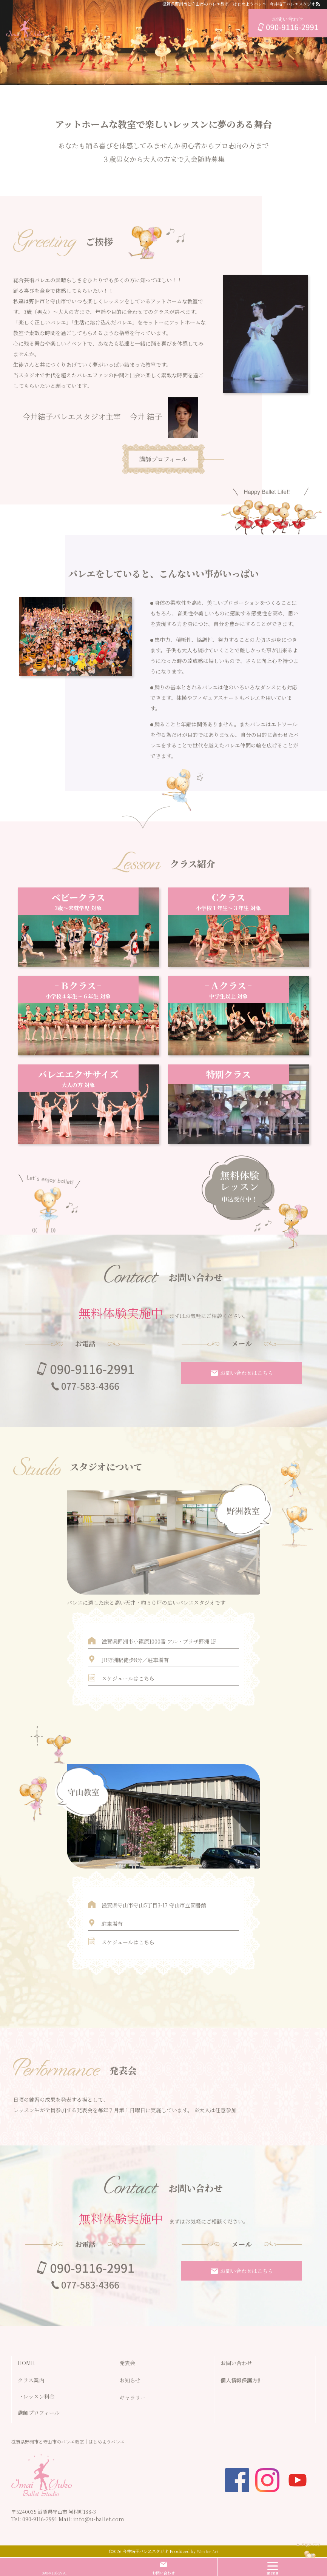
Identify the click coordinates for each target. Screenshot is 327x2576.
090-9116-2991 (39, 2519)
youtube (297, 2480)
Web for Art (207, 2551)
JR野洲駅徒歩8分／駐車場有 (135, 1660)
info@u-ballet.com (98, 2519)
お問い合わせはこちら (246, 1372)
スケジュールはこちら (128, 1678)
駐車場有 (112, 1923)
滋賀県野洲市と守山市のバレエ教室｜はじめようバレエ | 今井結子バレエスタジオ (238, 4)
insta (267, 2480)
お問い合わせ (163, 2573)
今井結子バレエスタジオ (145, 2551)
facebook (237, 2480)
